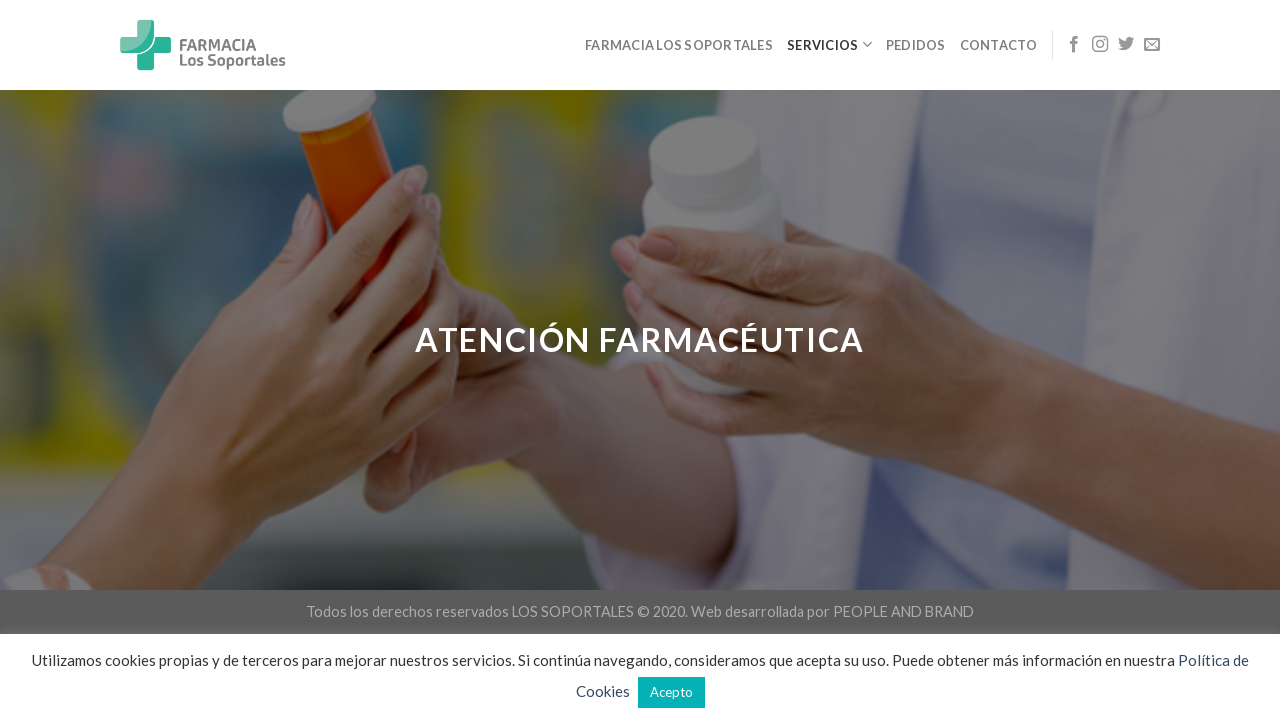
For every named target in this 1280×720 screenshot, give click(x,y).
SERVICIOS (829, 44)
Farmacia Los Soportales (679, 45)
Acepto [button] (671, 692)
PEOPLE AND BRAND (903, 611)
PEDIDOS (916, 45)
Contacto (999, 45)
